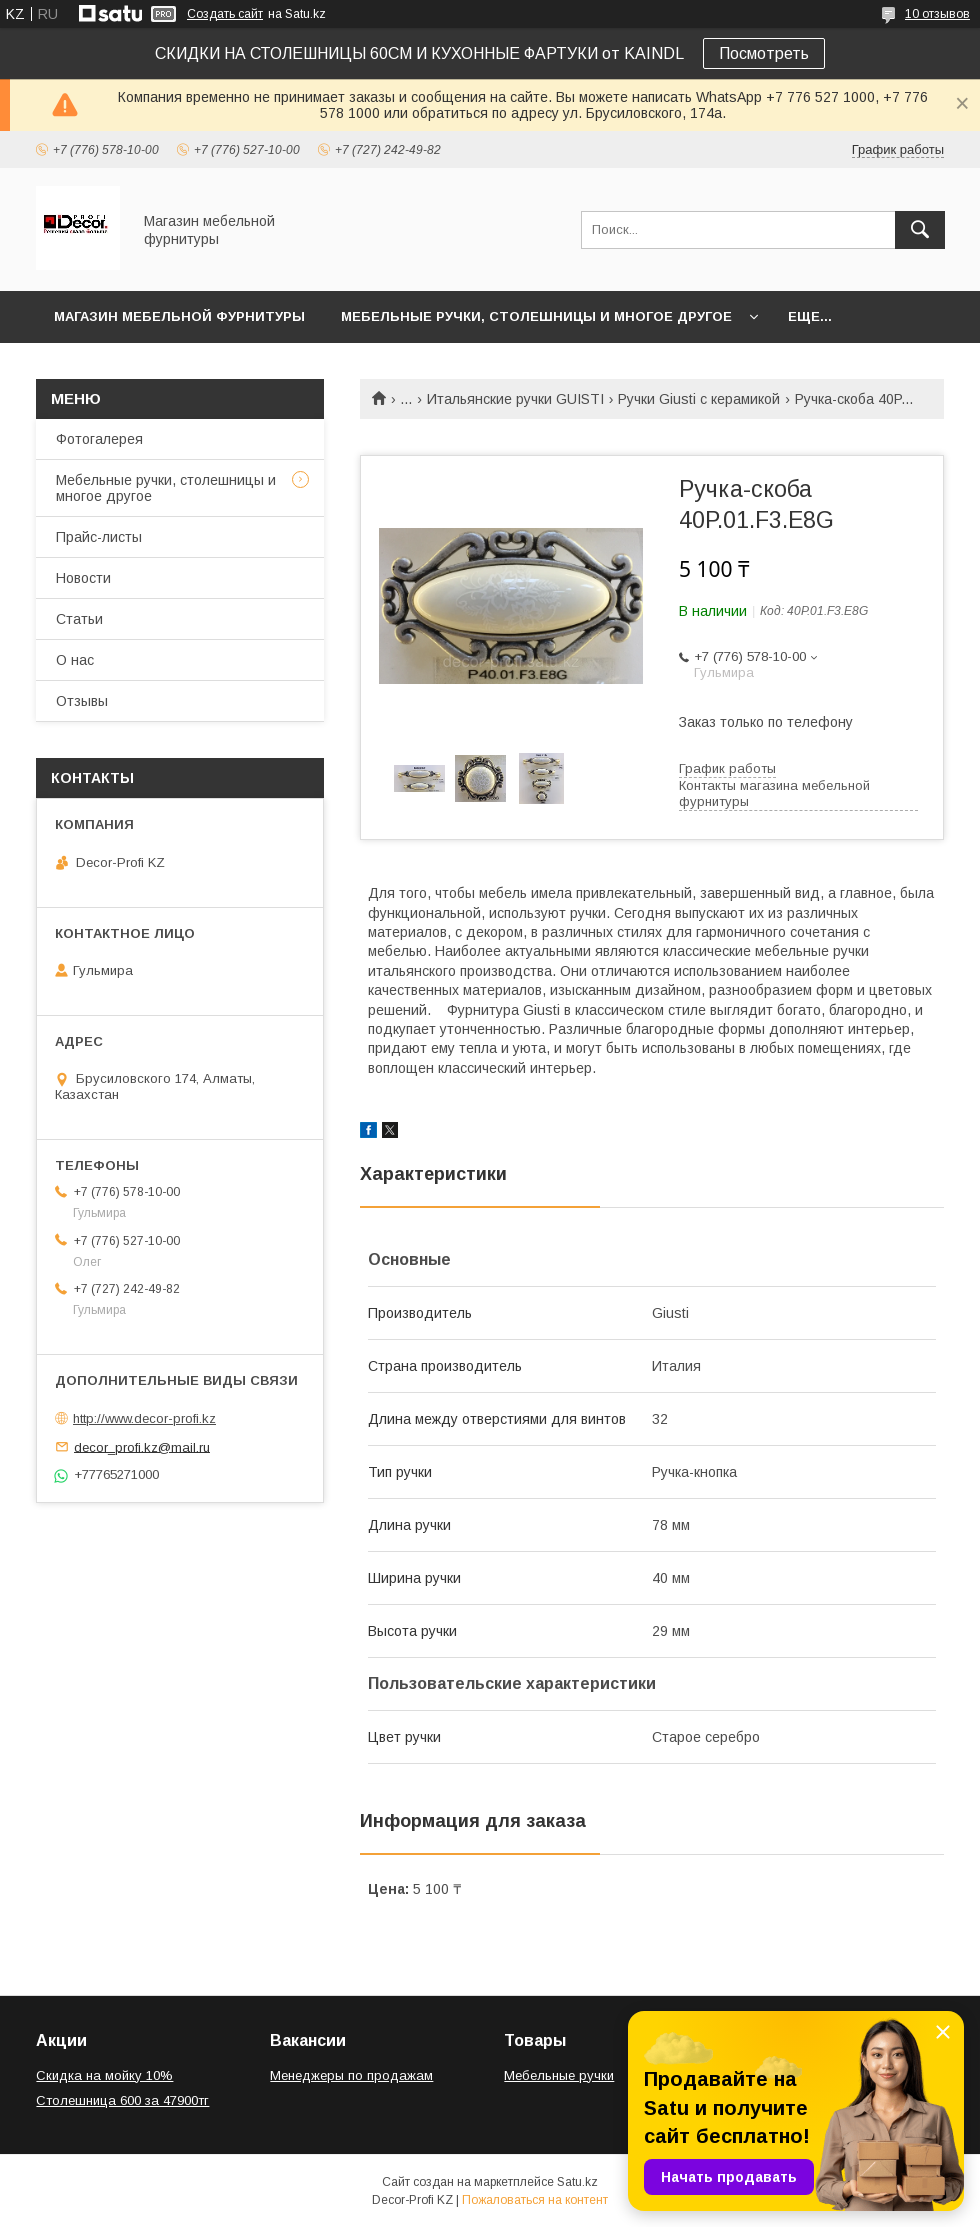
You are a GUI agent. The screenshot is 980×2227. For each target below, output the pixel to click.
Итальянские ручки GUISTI (515, 399)
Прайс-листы (99, 537)
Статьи (79, 619)
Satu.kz (577, 2182)
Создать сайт (225, 14)
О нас (75, 660)
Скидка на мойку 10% (104, 2075)
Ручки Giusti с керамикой (699, 399)
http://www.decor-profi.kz (144, 1418)
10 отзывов (937, 14)
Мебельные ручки (559, 2075)
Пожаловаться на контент (535, 2200)
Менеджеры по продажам (351, 2075)
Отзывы (82, 701)
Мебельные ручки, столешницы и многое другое (536, 316)
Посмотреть (764, 53)
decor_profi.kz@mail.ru (142, 1446)
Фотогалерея (99, 439)
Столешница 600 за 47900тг (122, 2100)
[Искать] (920, 230)
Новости (83, 578)
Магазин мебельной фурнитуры (179, 316)
